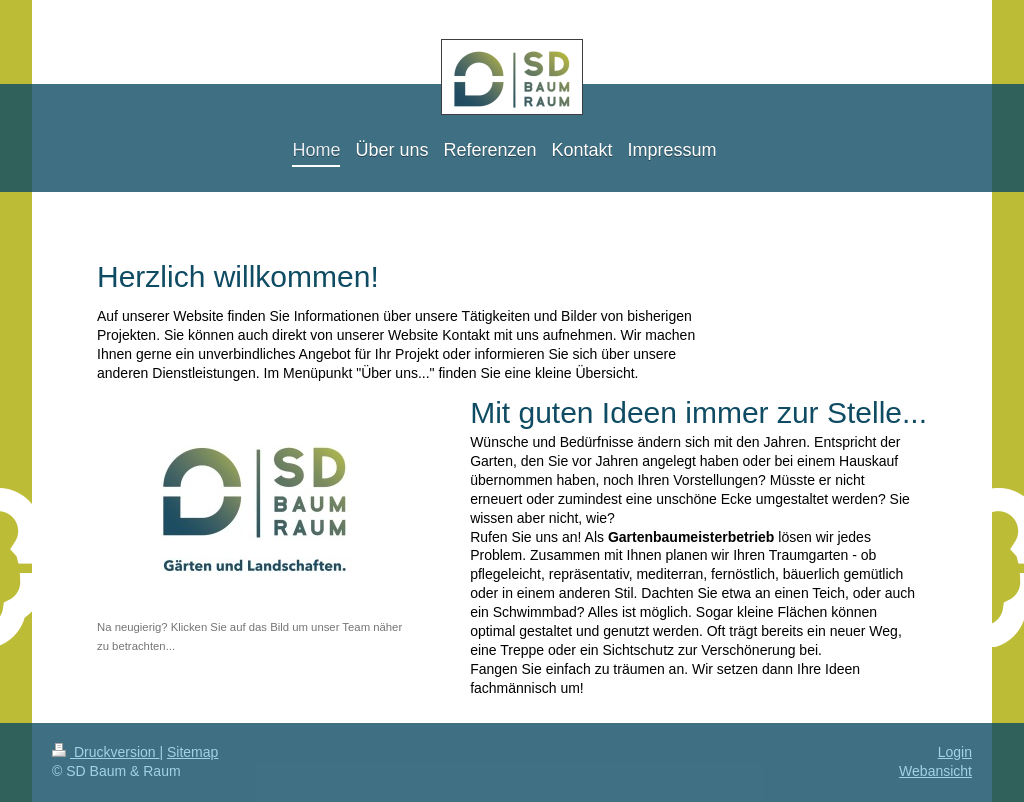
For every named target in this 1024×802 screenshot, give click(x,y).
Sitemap (192, 752)
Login (955, 752)
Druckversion (105, 752)
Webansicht (935, 771)
